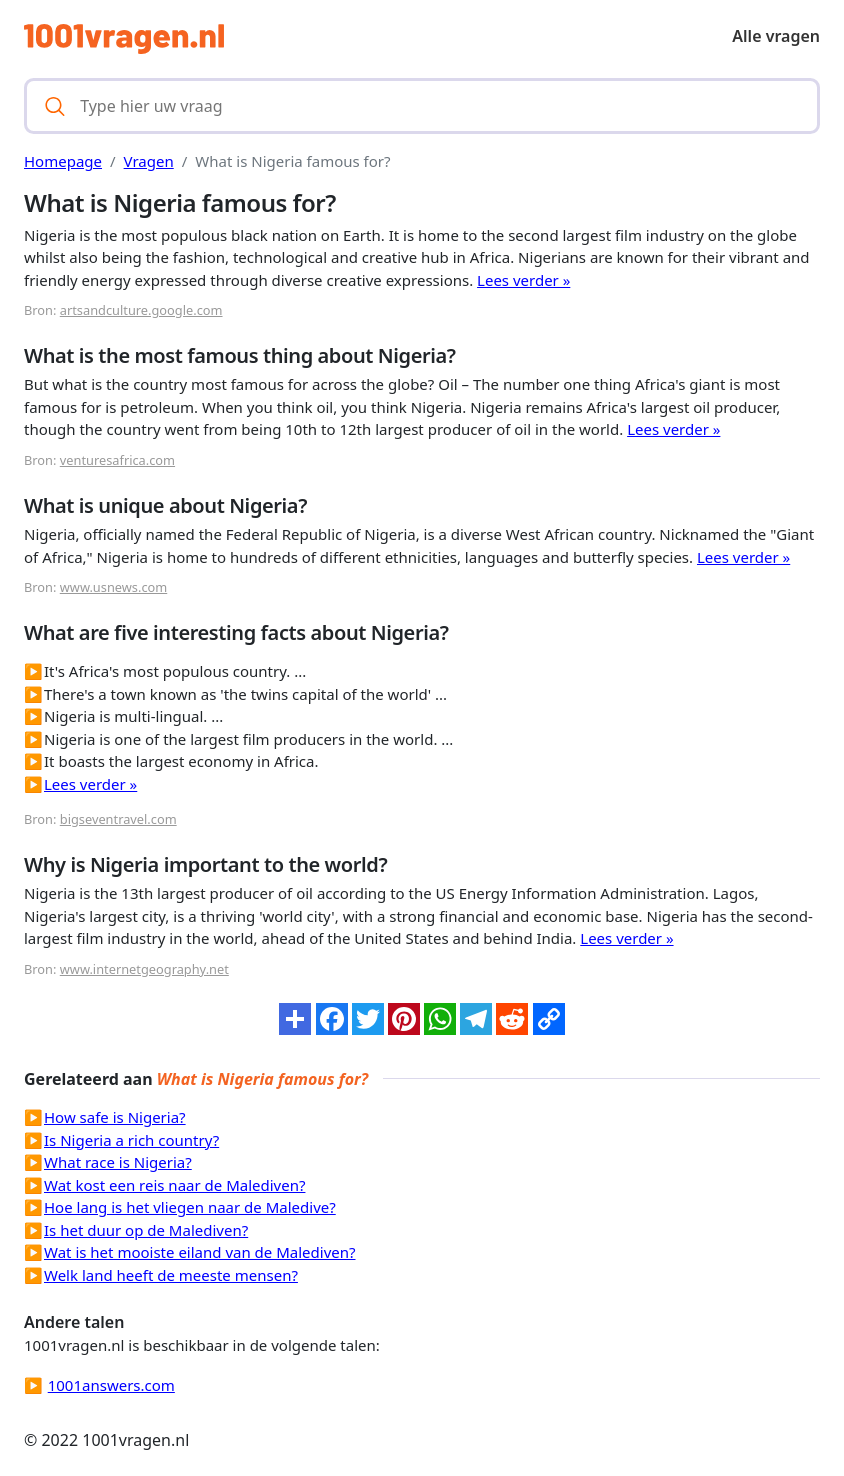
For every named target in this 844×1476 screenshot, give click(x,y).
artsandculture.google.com (141, 310)
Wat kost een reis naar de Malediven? (174, 1185)
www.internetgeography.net (144, 969)
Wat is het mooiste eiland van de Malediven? (200, 1252)
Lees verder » (523, 280)
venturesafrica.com (117, 460)
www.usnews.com (113, 587)
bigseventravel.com (118, 819)
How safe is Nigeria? (115, 1117)
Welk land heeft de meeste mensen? (171, 1275)
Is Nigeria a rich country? (131, 1140)
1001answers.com (111, 1385)
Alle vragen (776, 36)
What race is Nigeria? (118, 1162)
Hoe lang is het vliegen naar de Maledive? (190, 1207)
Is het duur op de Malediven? (146, 1230)
